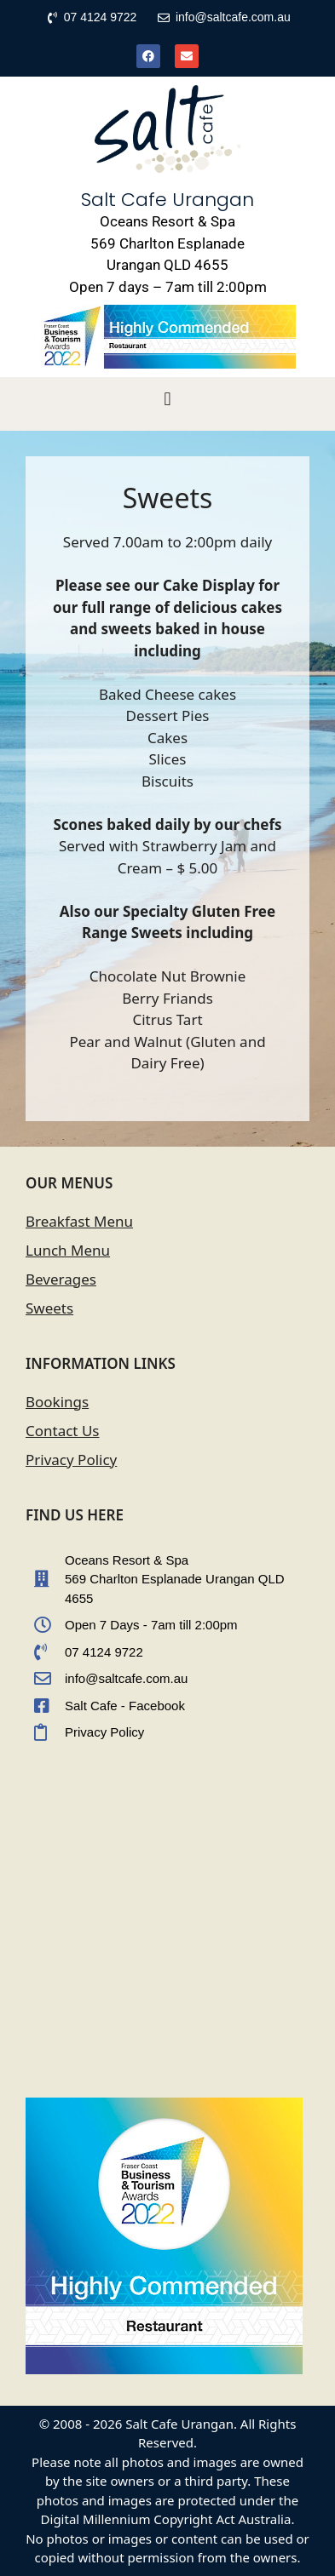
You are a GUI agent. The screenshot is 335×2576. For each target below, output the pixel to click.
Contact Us (63, 1430)
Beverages (61, 1279)
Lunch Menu (68, 1250)
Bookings (57, 1401)
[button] (167, 400)
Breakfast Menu (79, 1221)
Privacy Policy (71, 1459)
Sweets (49, 1308)
